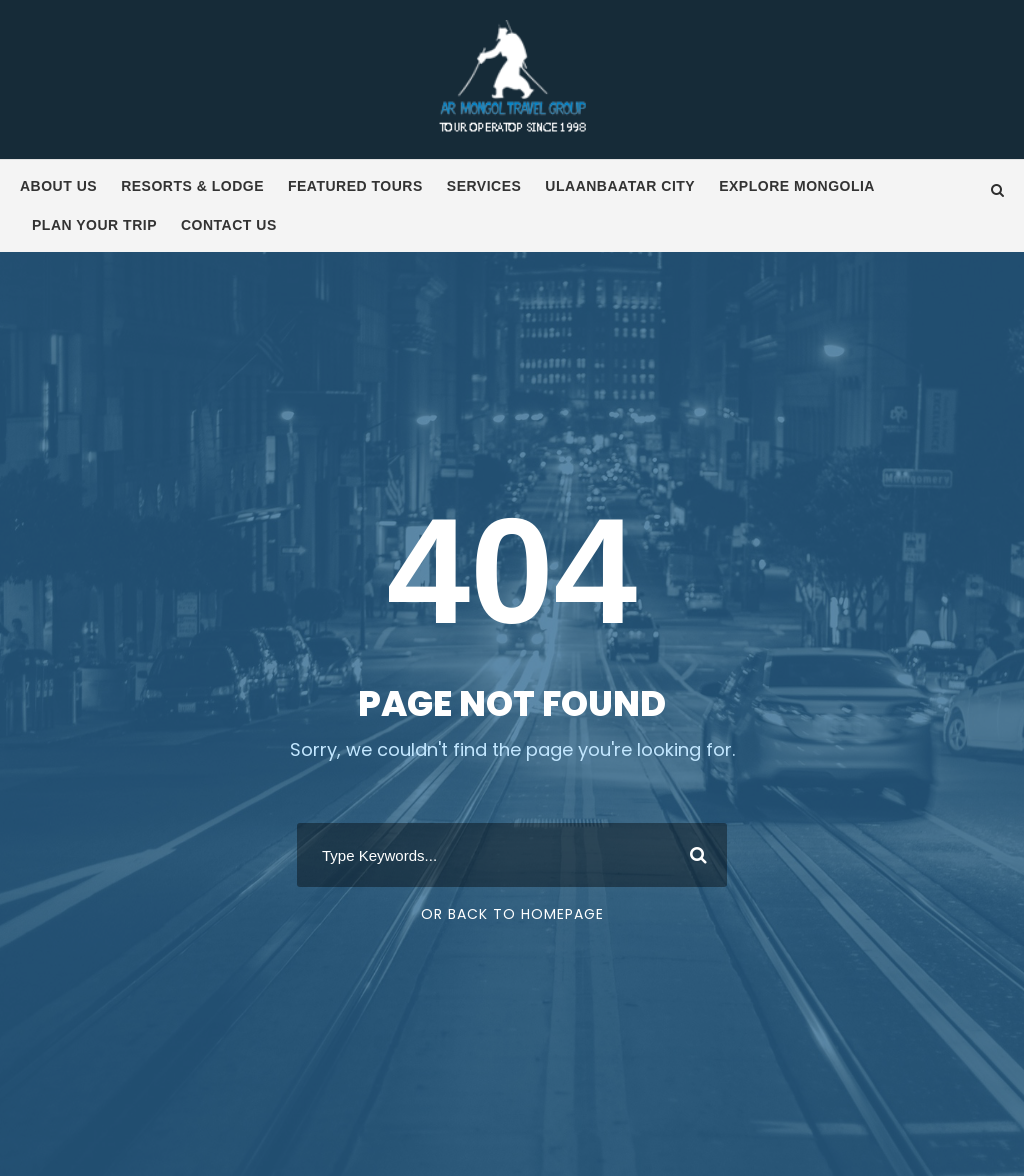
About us (58, 186)
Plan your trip (94, 225)
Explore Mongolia (797, 186)
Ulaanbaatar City (620, 186)
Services (484, 186)
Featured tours (355, 186)
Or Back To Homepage (512, 914)
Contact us (229, 225)
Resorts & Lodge (192, 186)
